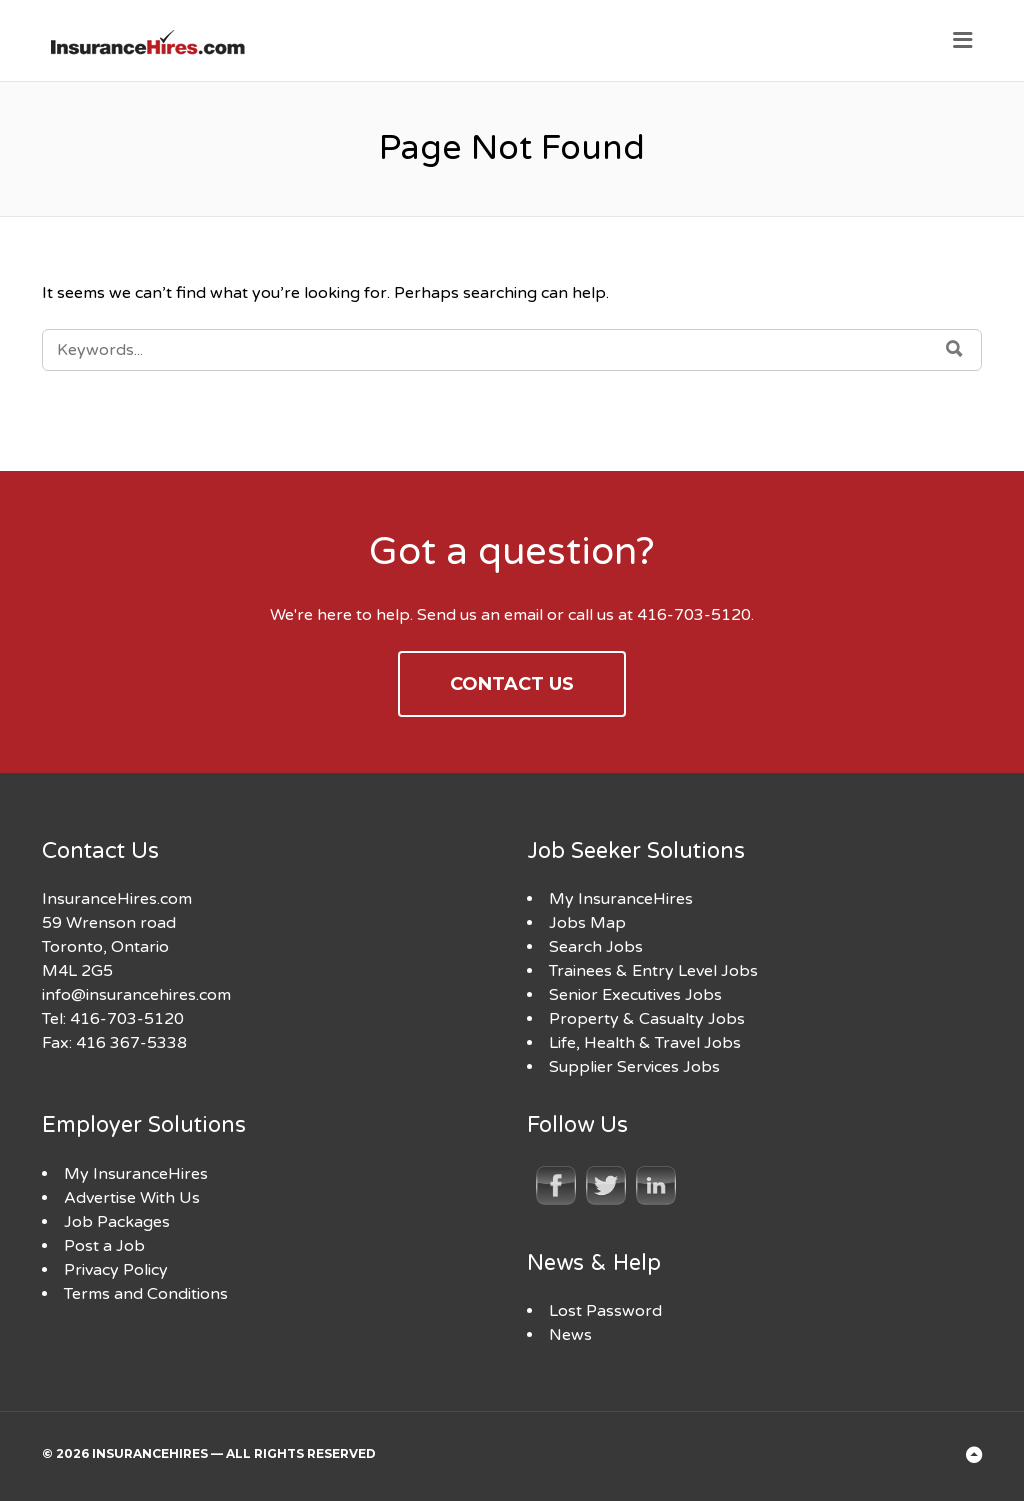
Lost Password (605, 1311)
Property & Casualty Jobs (647, 1019)
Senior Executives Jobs (635, 995)
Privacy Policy (116, 1270)
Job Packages (117, 1222)
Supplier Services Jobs (634, 1067)
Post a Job (104, 1246)
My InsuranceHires (621, 899)
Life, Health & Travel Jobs (645, 1043)
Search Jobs (596, 947)
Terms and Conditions (146, 1294)
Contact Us (512, 684)
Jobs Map (587, 923)
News (570, 1335)
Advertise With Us (132, 1198)
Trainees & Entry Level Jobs (653, 971)
